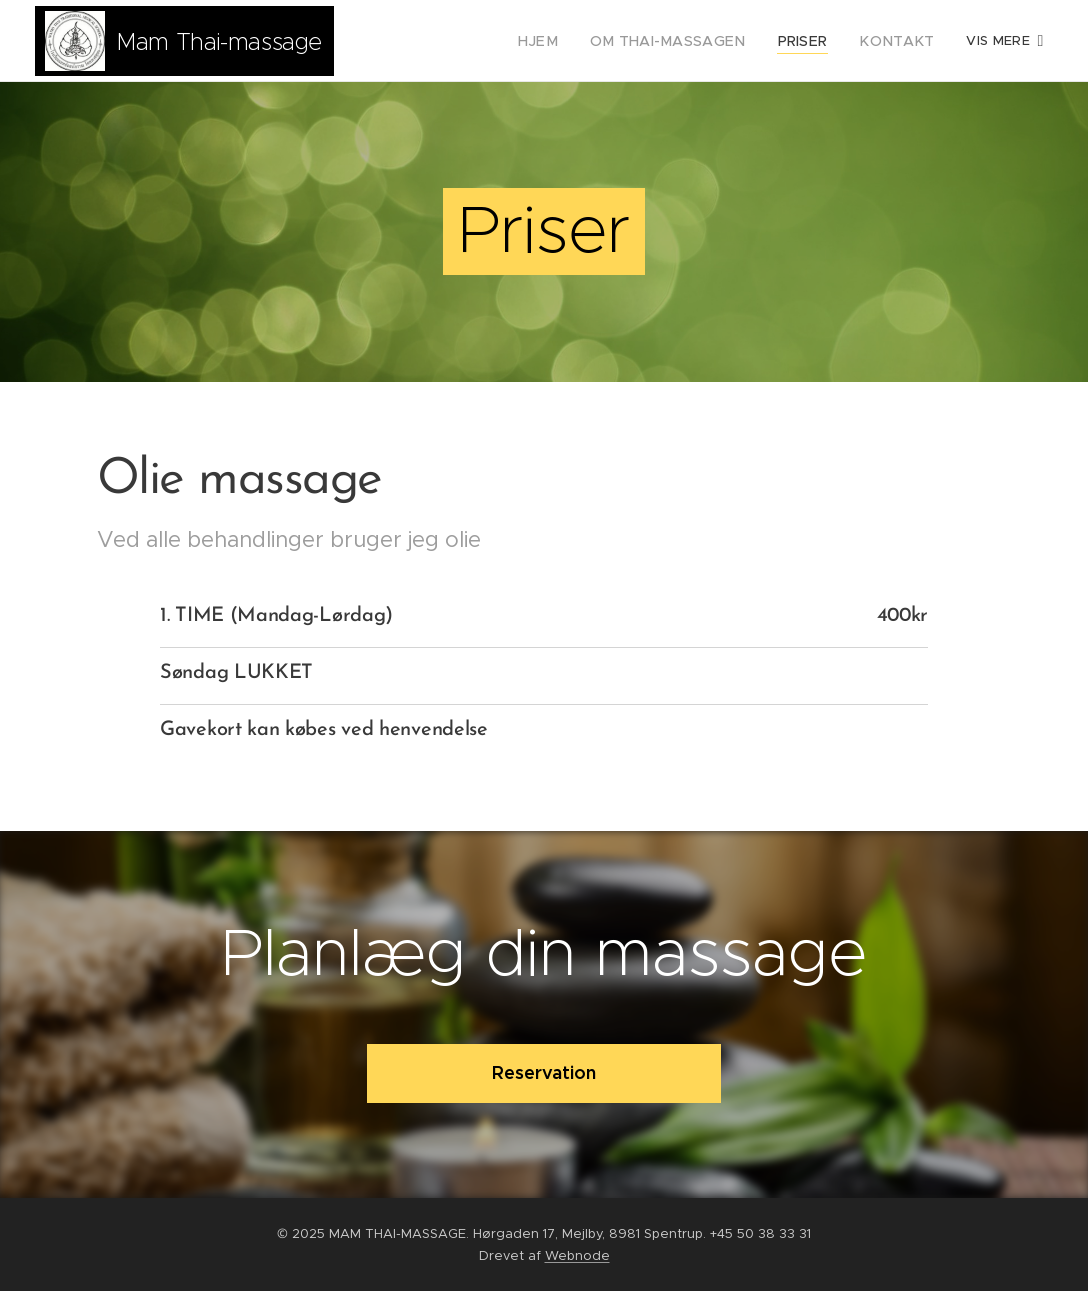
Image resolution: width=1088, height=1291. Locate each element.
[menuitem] (436, 41)
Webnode (577, 1255)
